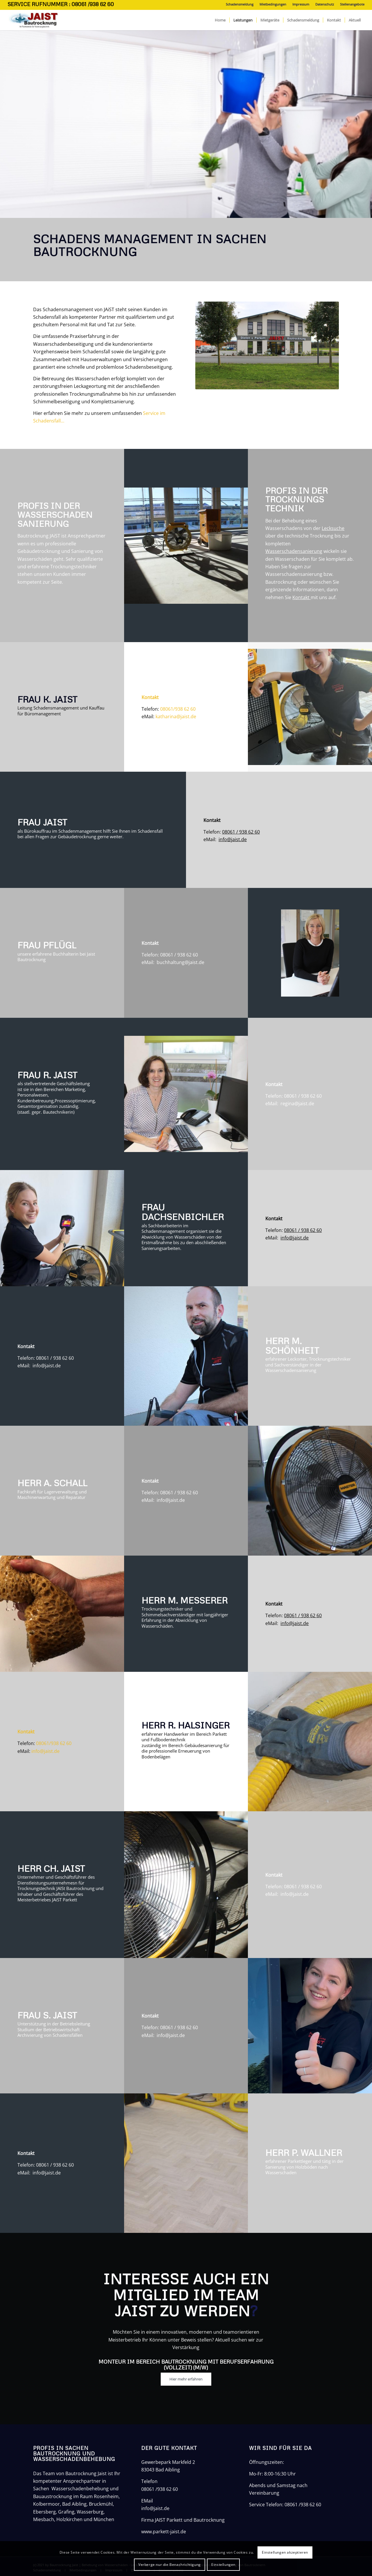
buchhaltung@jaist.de (180, 962)
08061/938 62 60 (178, 709)
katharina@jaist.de (175, 716)
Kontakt (301, 597)
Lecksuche (333, 528)
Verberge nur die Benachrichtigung (169, 2564)
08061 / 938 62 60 (241, 832)
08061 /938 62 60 (159, 2489)
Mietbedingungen (273, 4)
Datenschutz (324, 4)
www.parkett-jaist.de (163, 2531)
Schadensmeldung (239, 4)
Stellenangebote (352, 4)
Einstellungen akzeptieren (285, 2552)
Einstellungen (223, 2564)
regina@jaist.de (297, 1103)
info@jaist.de (233, 839)
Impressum (300, 4)
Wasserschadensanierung (293, 551)
